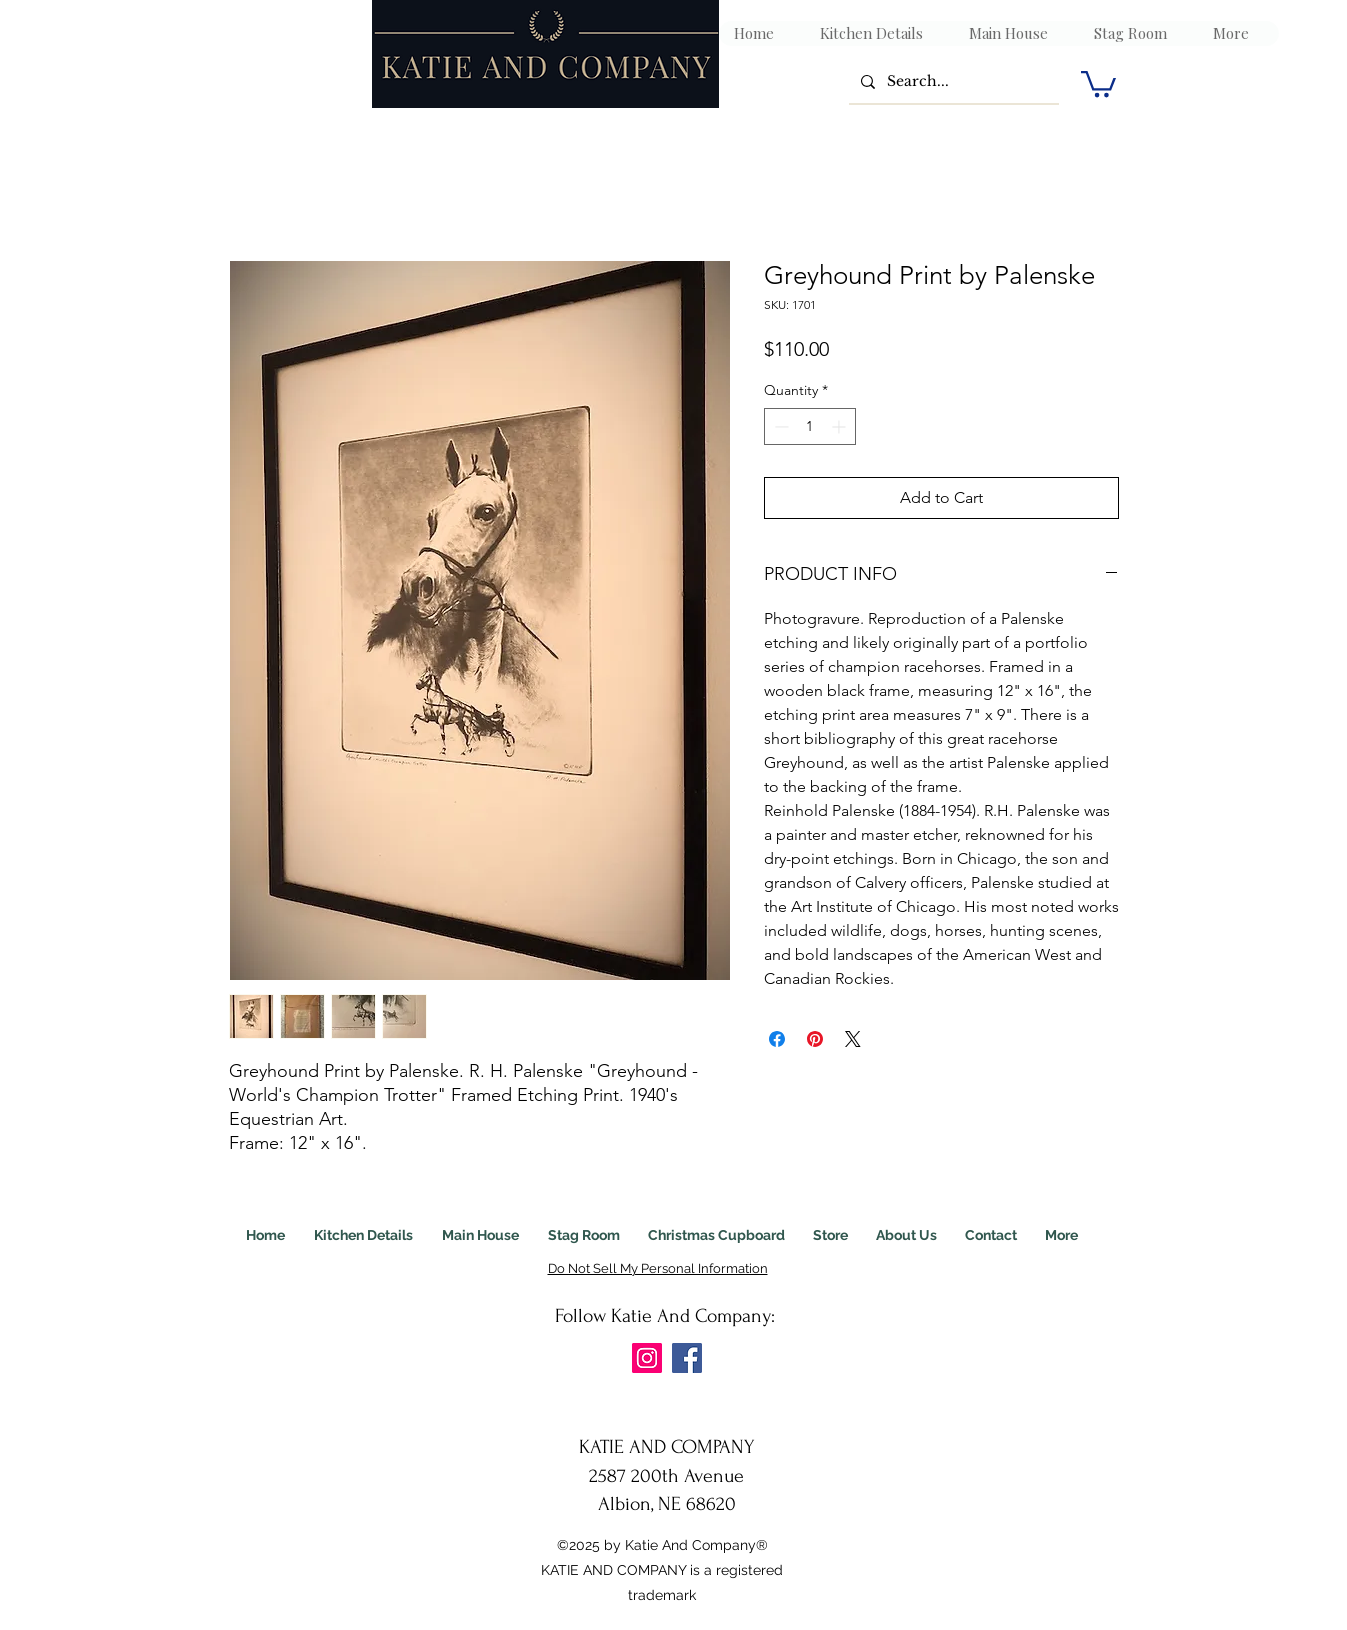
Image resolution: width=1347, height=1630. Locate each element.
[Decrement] (779, 426)
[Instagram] (647, 1358)
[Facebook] (687, 1358)
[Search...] (952, 81)
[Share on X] (853, 1039)
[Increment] (840, 426)
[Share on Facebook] (777, 1039)
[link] (1098, 82)
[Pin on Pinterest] (815, 1039)
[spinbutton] (810, 426)
